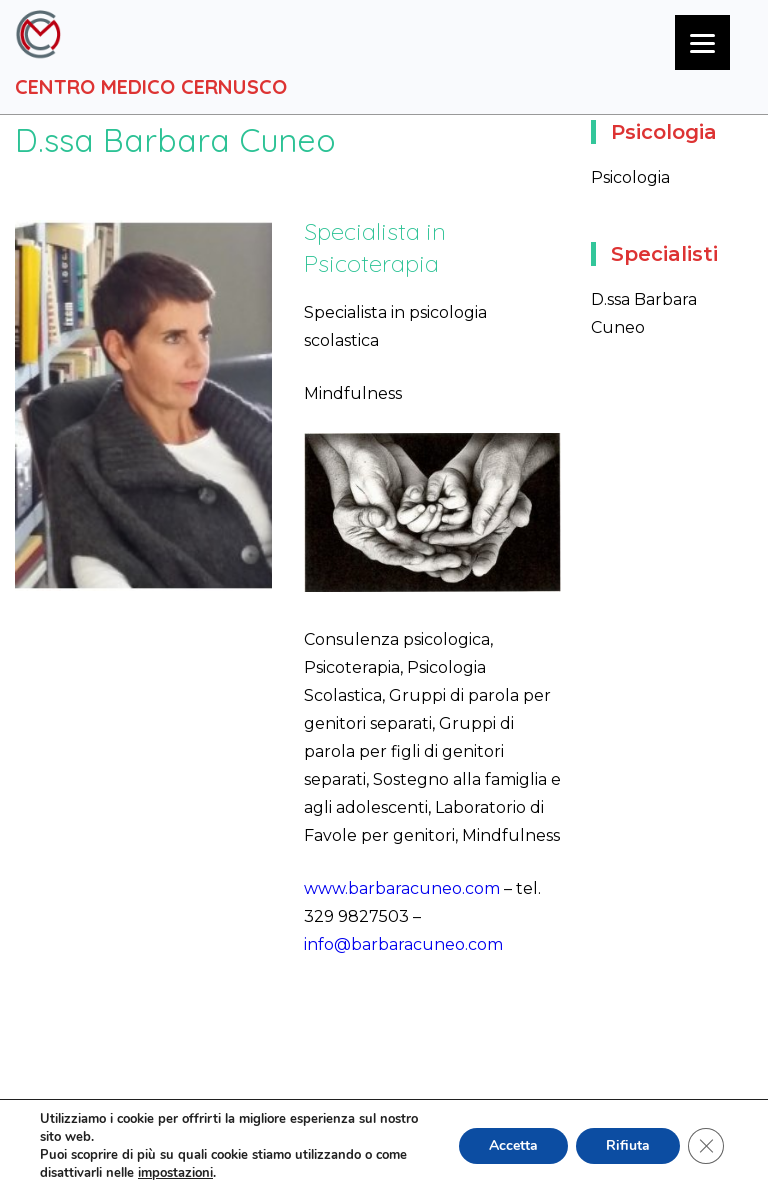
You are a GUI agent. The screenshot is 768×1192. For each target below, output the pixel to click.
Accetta (513, 1145)
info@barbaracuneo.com (403, 944)
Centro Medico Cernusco (151, 86)
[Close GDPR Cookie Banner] (706, 1146)
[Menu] (702, 42)
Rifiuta (628, 1145)
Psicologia (630, 177)
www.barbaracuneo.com (402, 888)
